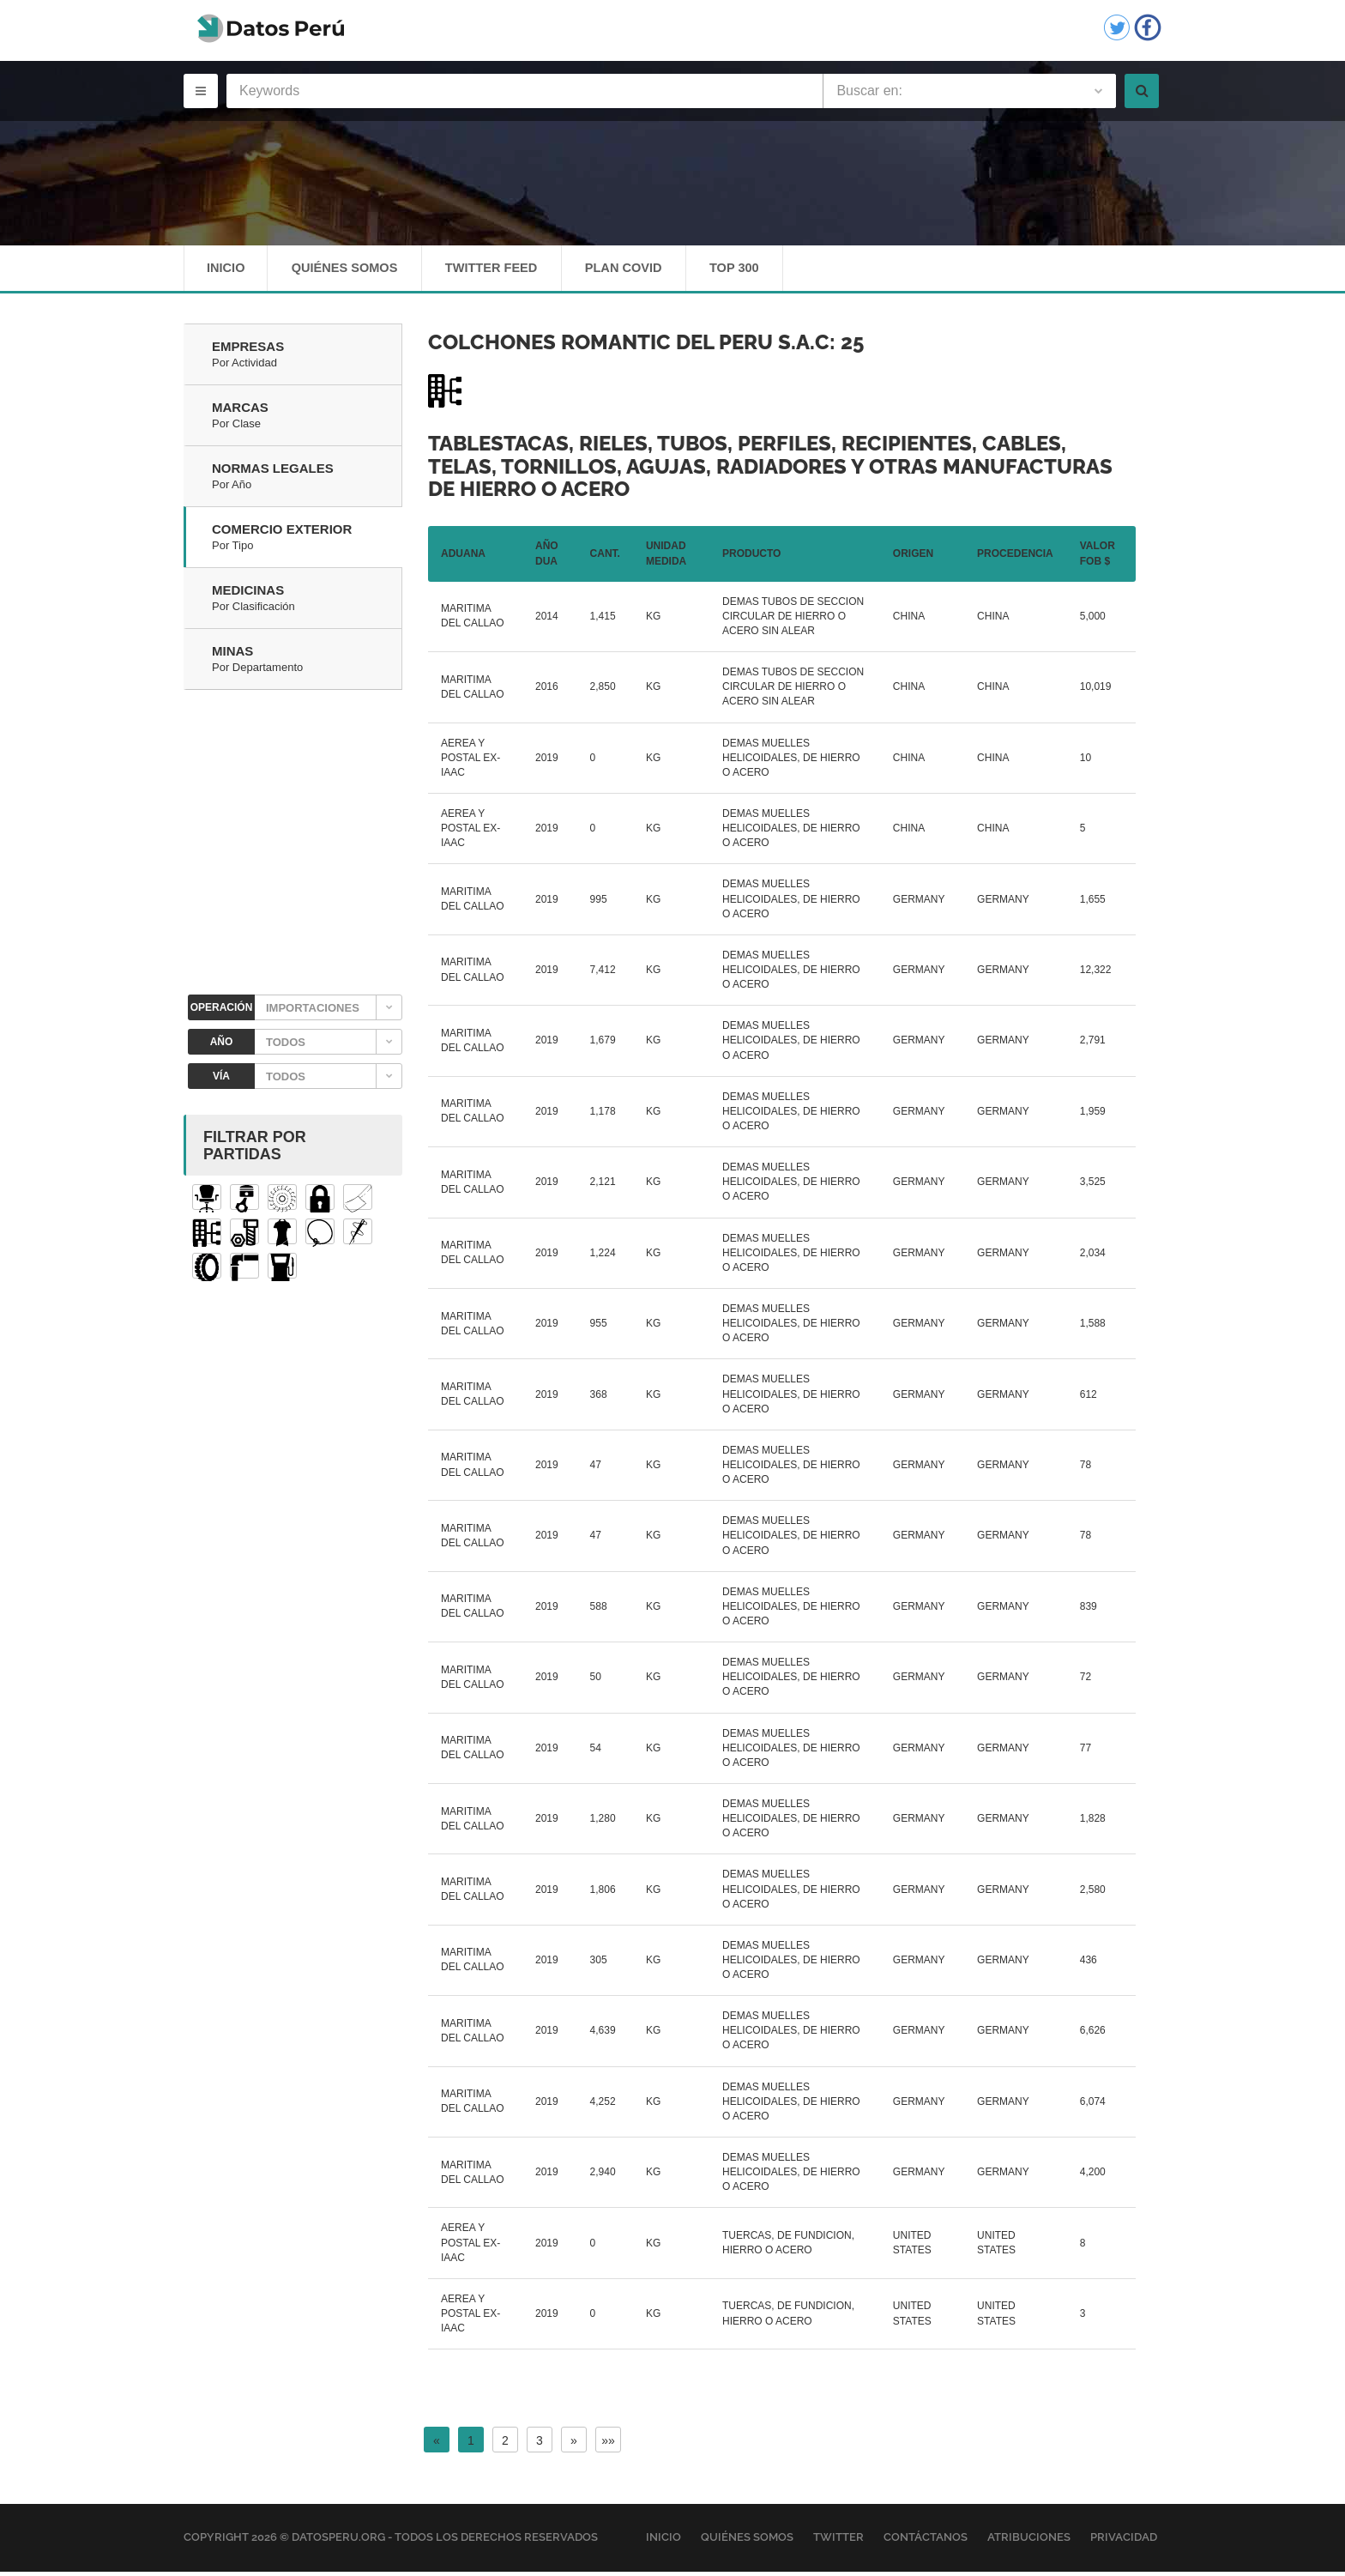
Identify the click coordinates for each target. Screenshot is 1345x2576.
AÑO (221, 1046)
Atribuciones (1029, 2541)
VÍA (221, 1080)
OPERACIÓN (221, 1012)
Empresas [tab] (306, 359)
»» (608, 2445)
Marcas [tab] (306, 420)
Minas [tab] (306, 664)
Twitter (838, 2541)
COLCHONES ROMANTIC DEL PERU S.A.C (628, 346)
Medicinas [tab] (306, 603)
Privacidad (1123, 2541)
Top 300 (755, 270)
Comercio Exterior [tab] (307, 542)
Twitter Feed (501, 270)
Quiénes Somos (349, 270)
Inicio (226, 270)
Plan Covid (639, 270)
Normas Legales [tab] (306, 481)
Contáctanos (926, 2541)
